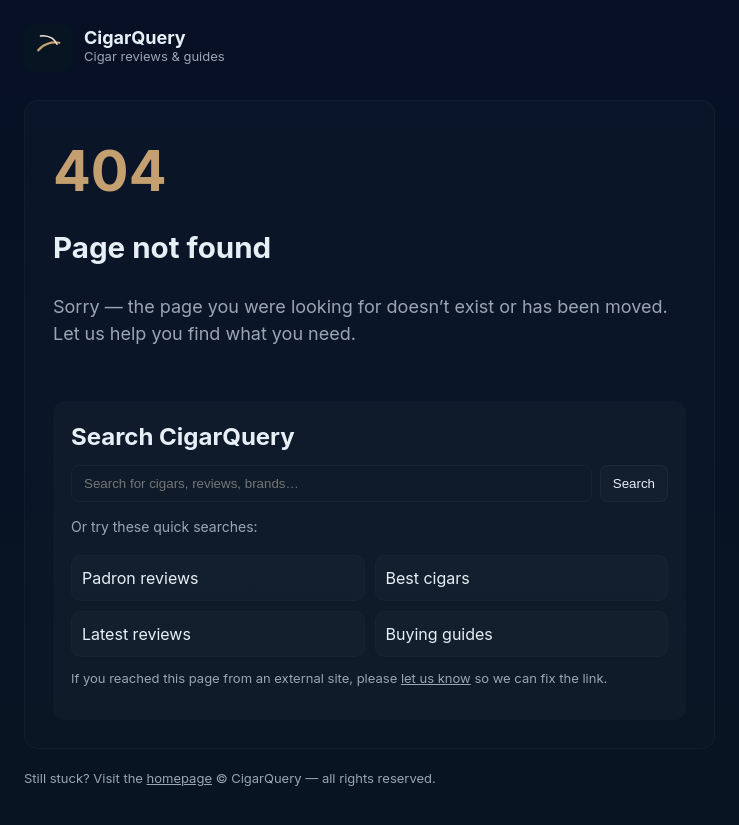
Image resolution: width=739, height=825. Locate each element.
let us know (436, 678)
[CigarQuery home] (124, 48)
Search (634, 483)
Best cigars (428, 578)
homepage (179, 778)
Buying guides (439, 634)
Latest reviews (136, 634)
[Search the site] (331, 483)
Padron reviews (140, 578)
